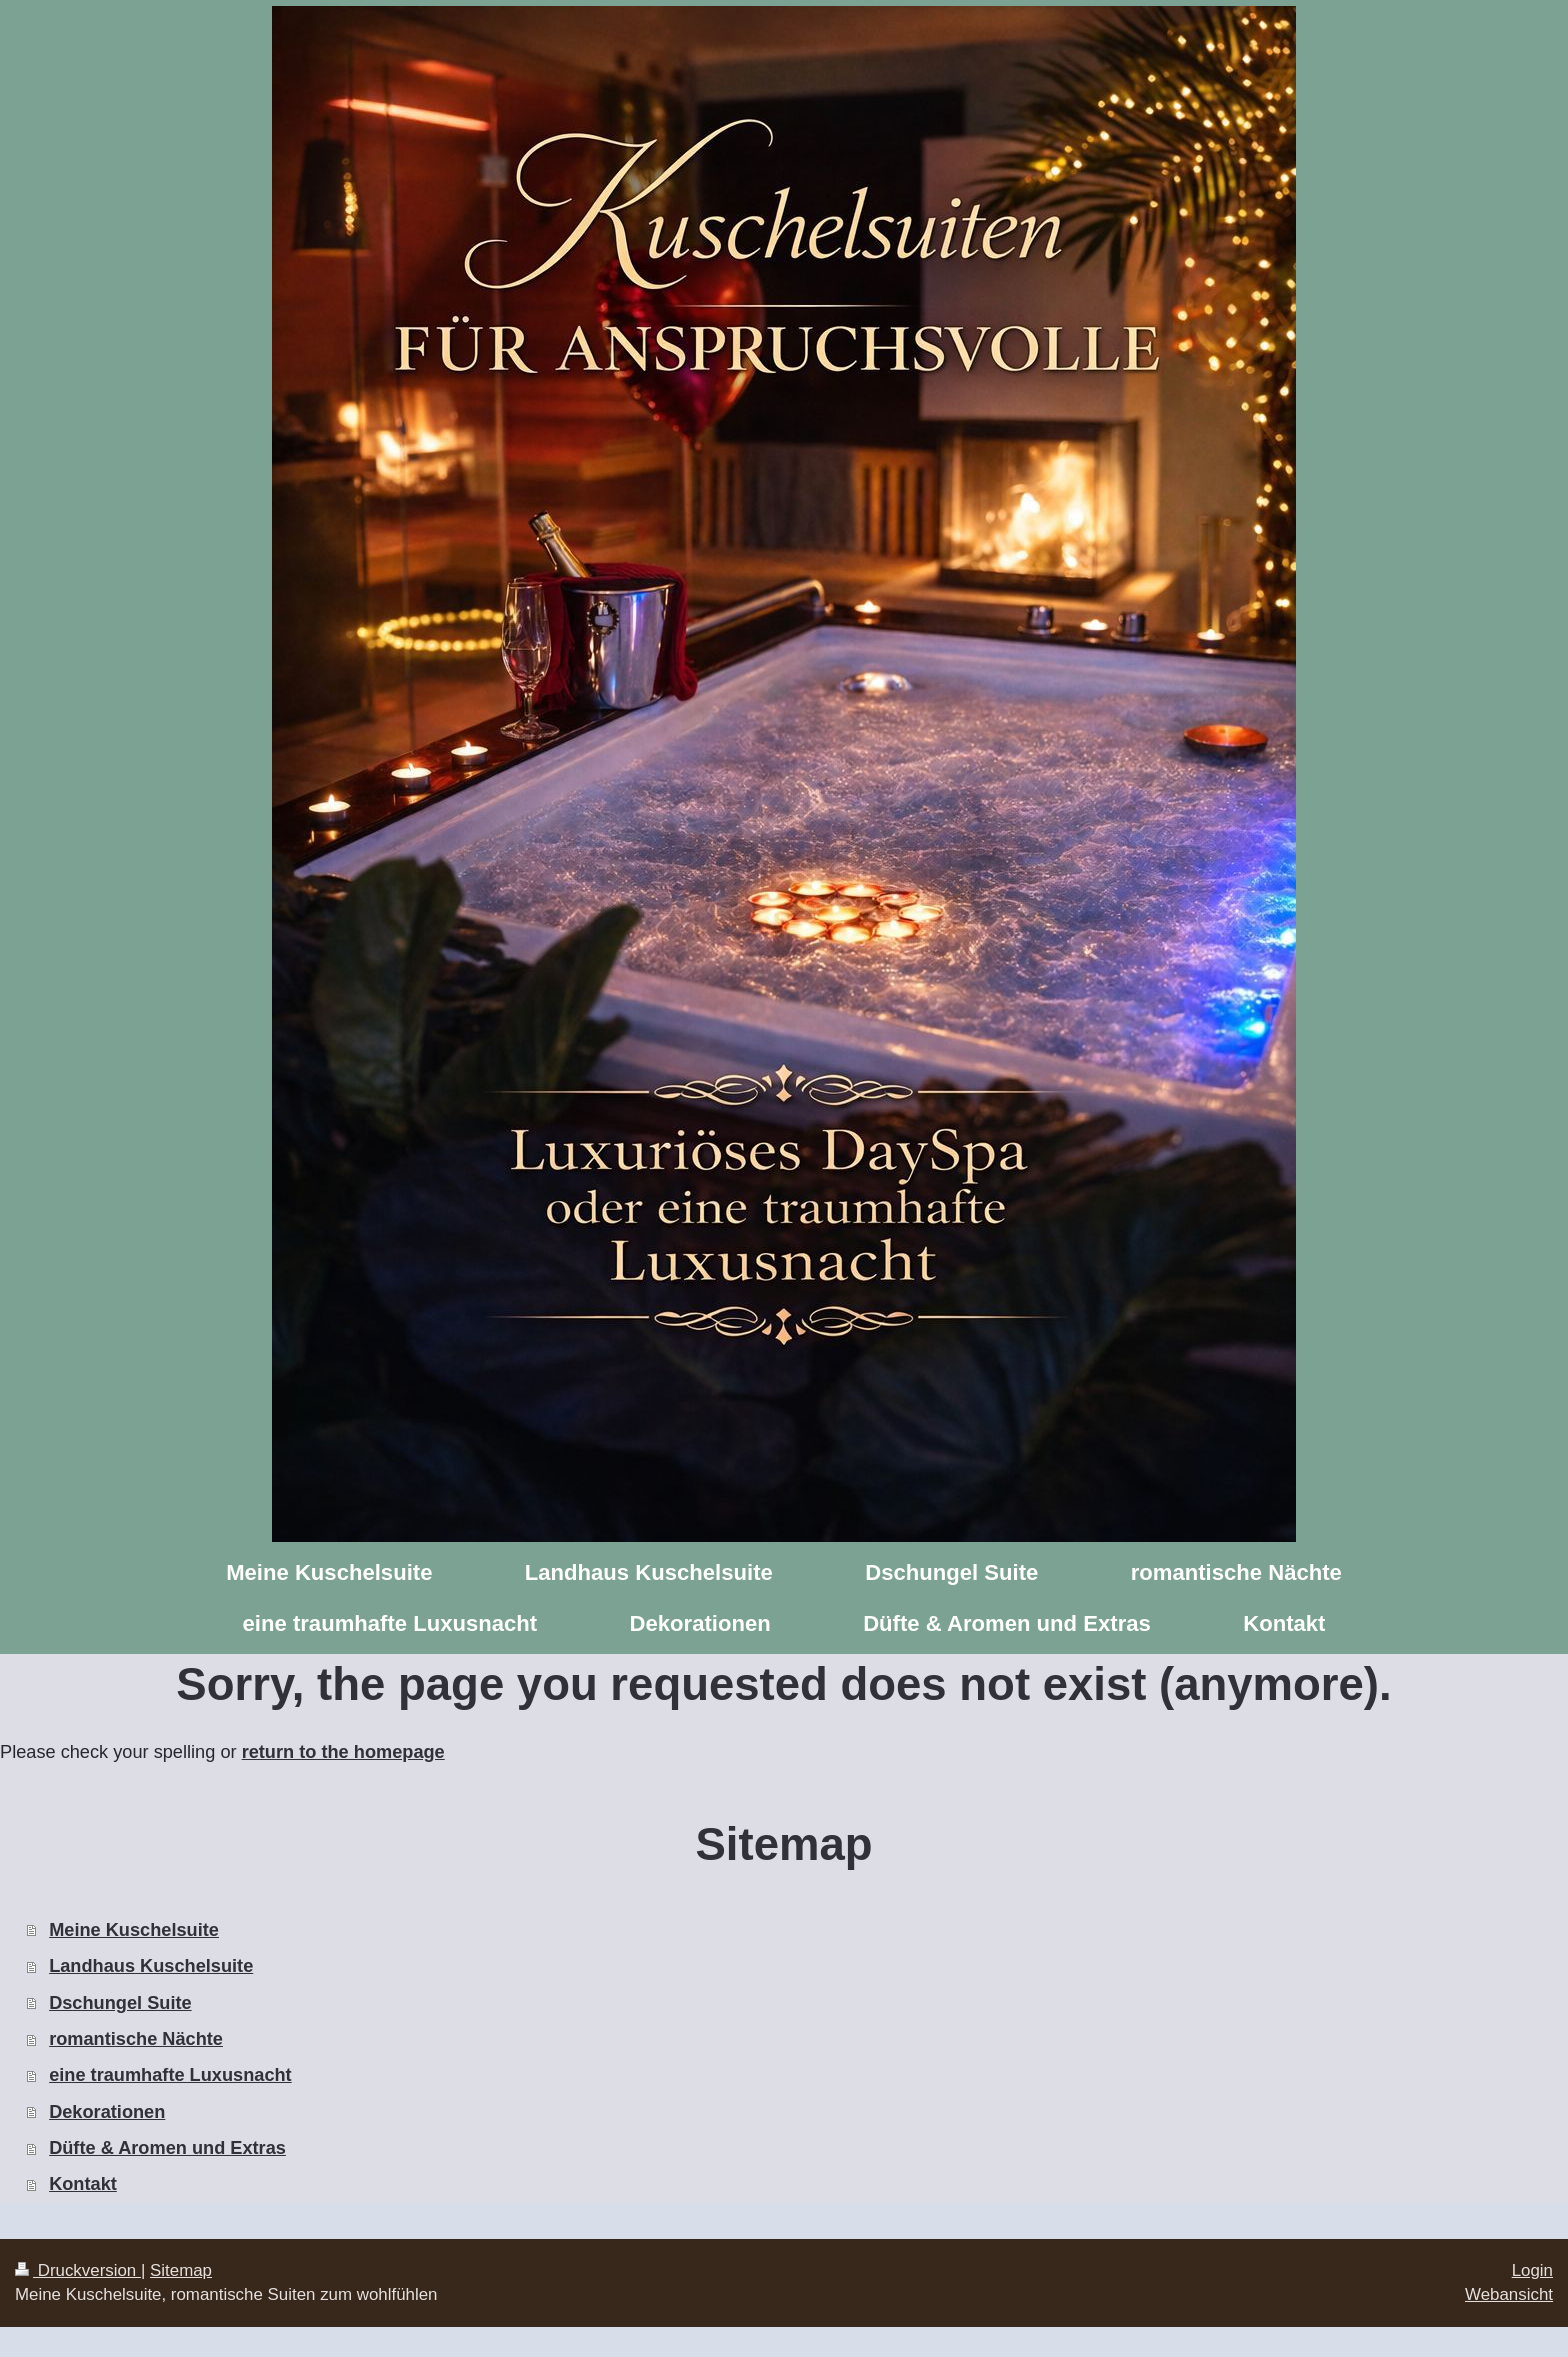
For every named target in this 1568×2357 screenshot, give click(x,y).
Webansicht (1509, 2294)
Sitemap (181, 2270)
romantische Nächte (136, 2039)
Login (1532, 2270)
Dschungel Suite (120, 2003)
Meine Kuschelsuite (134, 1930)
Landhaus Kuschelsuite (151, 1966)
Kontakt (83, 2184)
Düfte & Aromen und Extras (167, 2148)
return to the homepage (343, 1752)
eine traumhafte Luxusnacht (170, 2075)
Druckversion (78, 2270)
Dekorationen (107, 2112)
